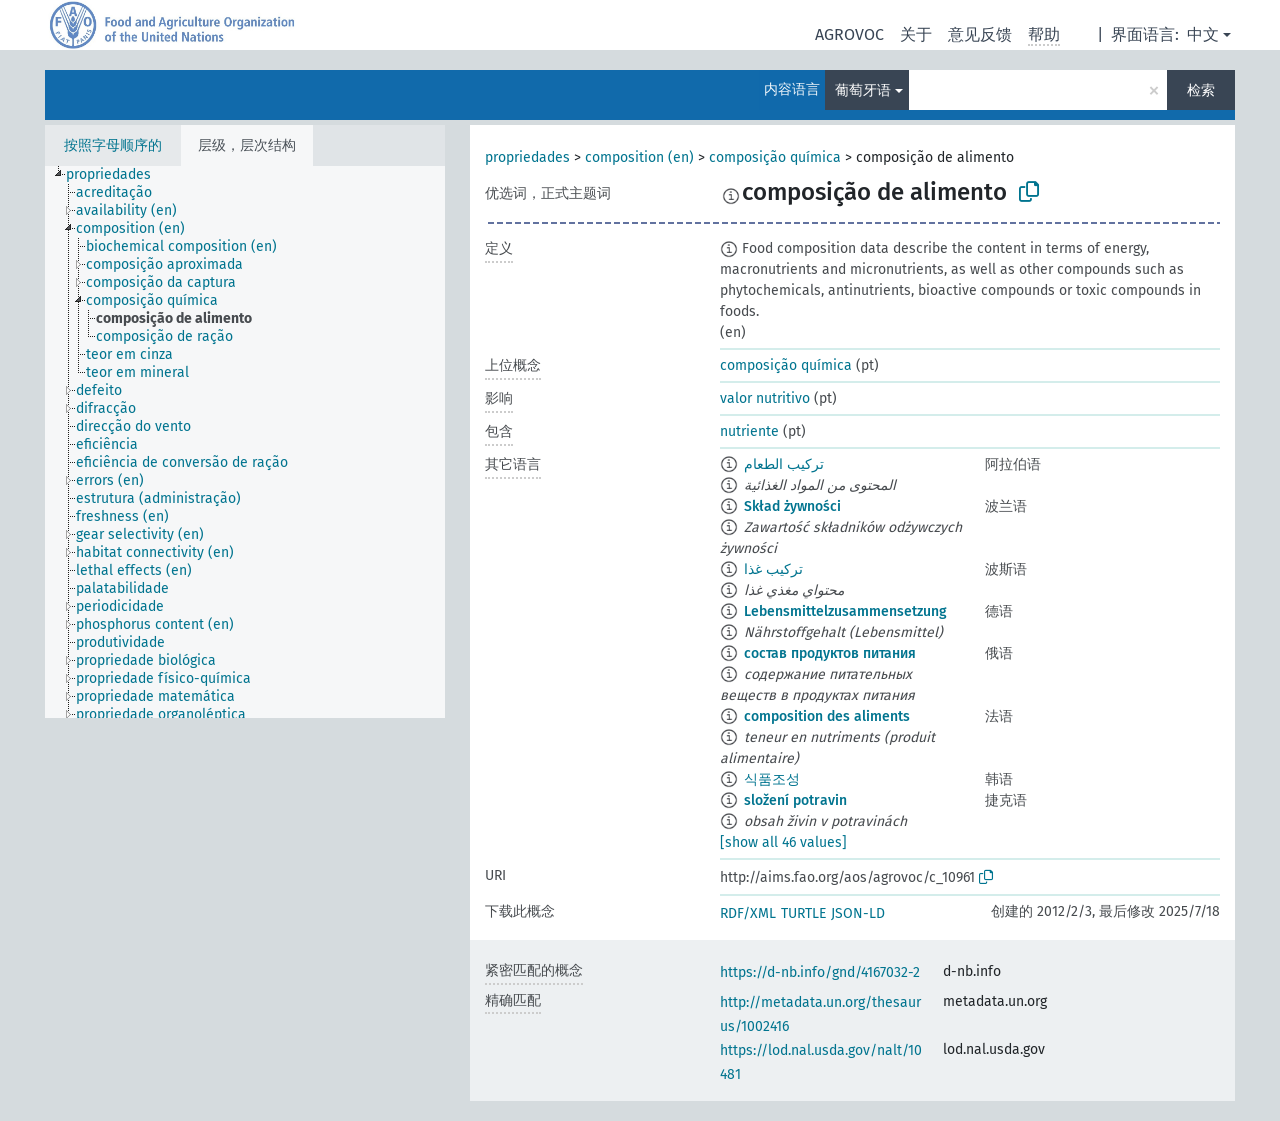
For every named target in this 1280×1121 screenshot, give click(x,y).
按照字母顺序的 (113, 145)
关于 (916, 34)
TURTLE (803, 913)
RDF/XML (748, 913)
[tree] (245, 442)
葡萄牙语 (863, 90)
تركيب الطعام (784, 464)
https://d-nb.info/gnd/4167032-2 (820, 972)
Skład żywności (792, 506)
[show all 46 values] (783, 842)
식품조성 (772, 779)
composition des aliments (827, 716)
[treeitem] (117, 175)
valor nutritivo (765, 398)
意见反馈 (980, 34)
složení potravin (795, 800)
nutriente (749, 431)
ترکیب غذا (773, 569)
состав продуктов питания (830, 653)
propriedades (527, 157)
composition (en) (639, 157)
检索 (1201, 90)
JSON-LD (858, 913)
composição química (775, 157)
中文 (1203, 34)
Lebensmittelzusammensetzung (845, 611)
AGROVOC (849, 34)
